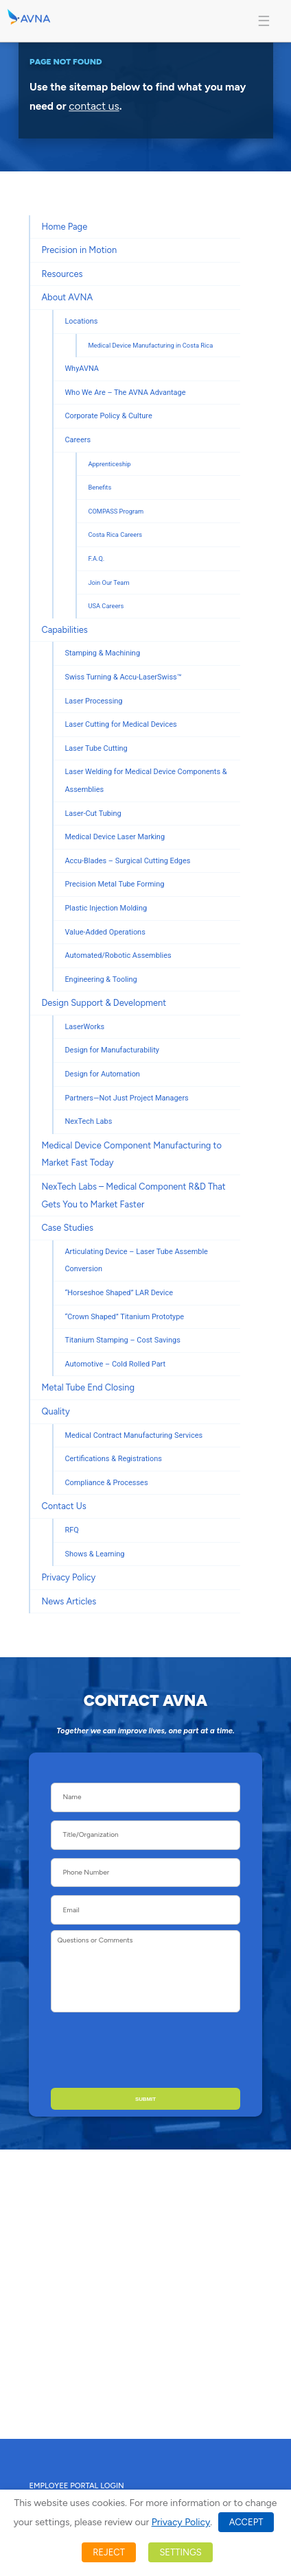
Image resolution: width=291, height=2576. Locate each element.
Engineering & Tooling (101, 979)
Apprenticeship (109, 464)
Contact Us (63, 1506)
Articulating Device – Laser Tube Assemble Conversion (136, 1260)
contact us (94, 106)
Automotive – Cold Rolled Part (115, 1364)
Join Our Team (108, 582)
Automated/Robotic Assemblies (118, 955)
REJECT (109, 2552)
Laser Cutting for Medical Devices (120, 724)
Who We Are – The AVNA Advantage (125, 392)
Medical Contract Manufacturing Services (133, 1435)
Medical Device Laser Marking (115, 836)
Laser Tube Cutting (96, 748)
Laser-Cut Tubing (93, 813)
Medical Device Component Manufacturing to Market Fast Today (131, 1154)
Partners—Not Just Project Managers (126, 1098)
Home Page (64, 226)
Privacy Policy (68, 1577)
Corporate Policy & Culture (108, 415)
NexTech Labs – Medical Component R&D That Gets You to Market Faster (133, 1195)
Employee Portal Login (76, 2485)
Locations (81, 321)
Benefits (99, 487)
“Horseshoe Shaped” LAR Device (119, 1292)
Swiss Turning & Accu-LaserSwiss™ (123, 677)
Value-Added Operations (105, 932)
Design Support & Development (103, 1003)
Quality (55, 1411)
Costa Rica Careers (115, 534)
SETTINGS (180, 2552)
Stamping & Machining (102, 653)
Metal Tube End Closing (88, 1387)
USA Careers (106, 606)
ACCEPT (246, 2522)
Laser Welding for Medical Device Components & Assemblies (145, 780)
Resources (61, 274)
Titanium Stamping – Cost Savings (122, 1340)
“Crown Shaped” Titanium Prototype (124, 1316)
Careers (78, 439)
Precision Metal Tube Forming (114, 884)
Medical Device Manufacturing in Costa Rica (150, 345)
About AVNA (67, 297)
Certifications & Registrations (113, 1458)
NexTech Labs (88, 1121)
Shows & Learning (94, 1554)
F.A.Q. (96, 558)
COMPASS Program (115, 511)
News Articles (68, 1601)
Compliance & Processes (106, 1482)
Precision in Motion (79, 250)
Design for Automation (102, 1074)
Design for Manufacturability (112, 1050)
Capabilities (64, 630)
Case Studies (67, 1228)
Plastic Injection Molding (106, 908)
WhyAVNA (82, 368)
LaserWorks (84, 1026)
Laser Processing (93, 701)
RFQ (71, 1530)
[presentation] (167, 2047)
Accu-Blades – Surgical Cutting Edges (127, 860)
